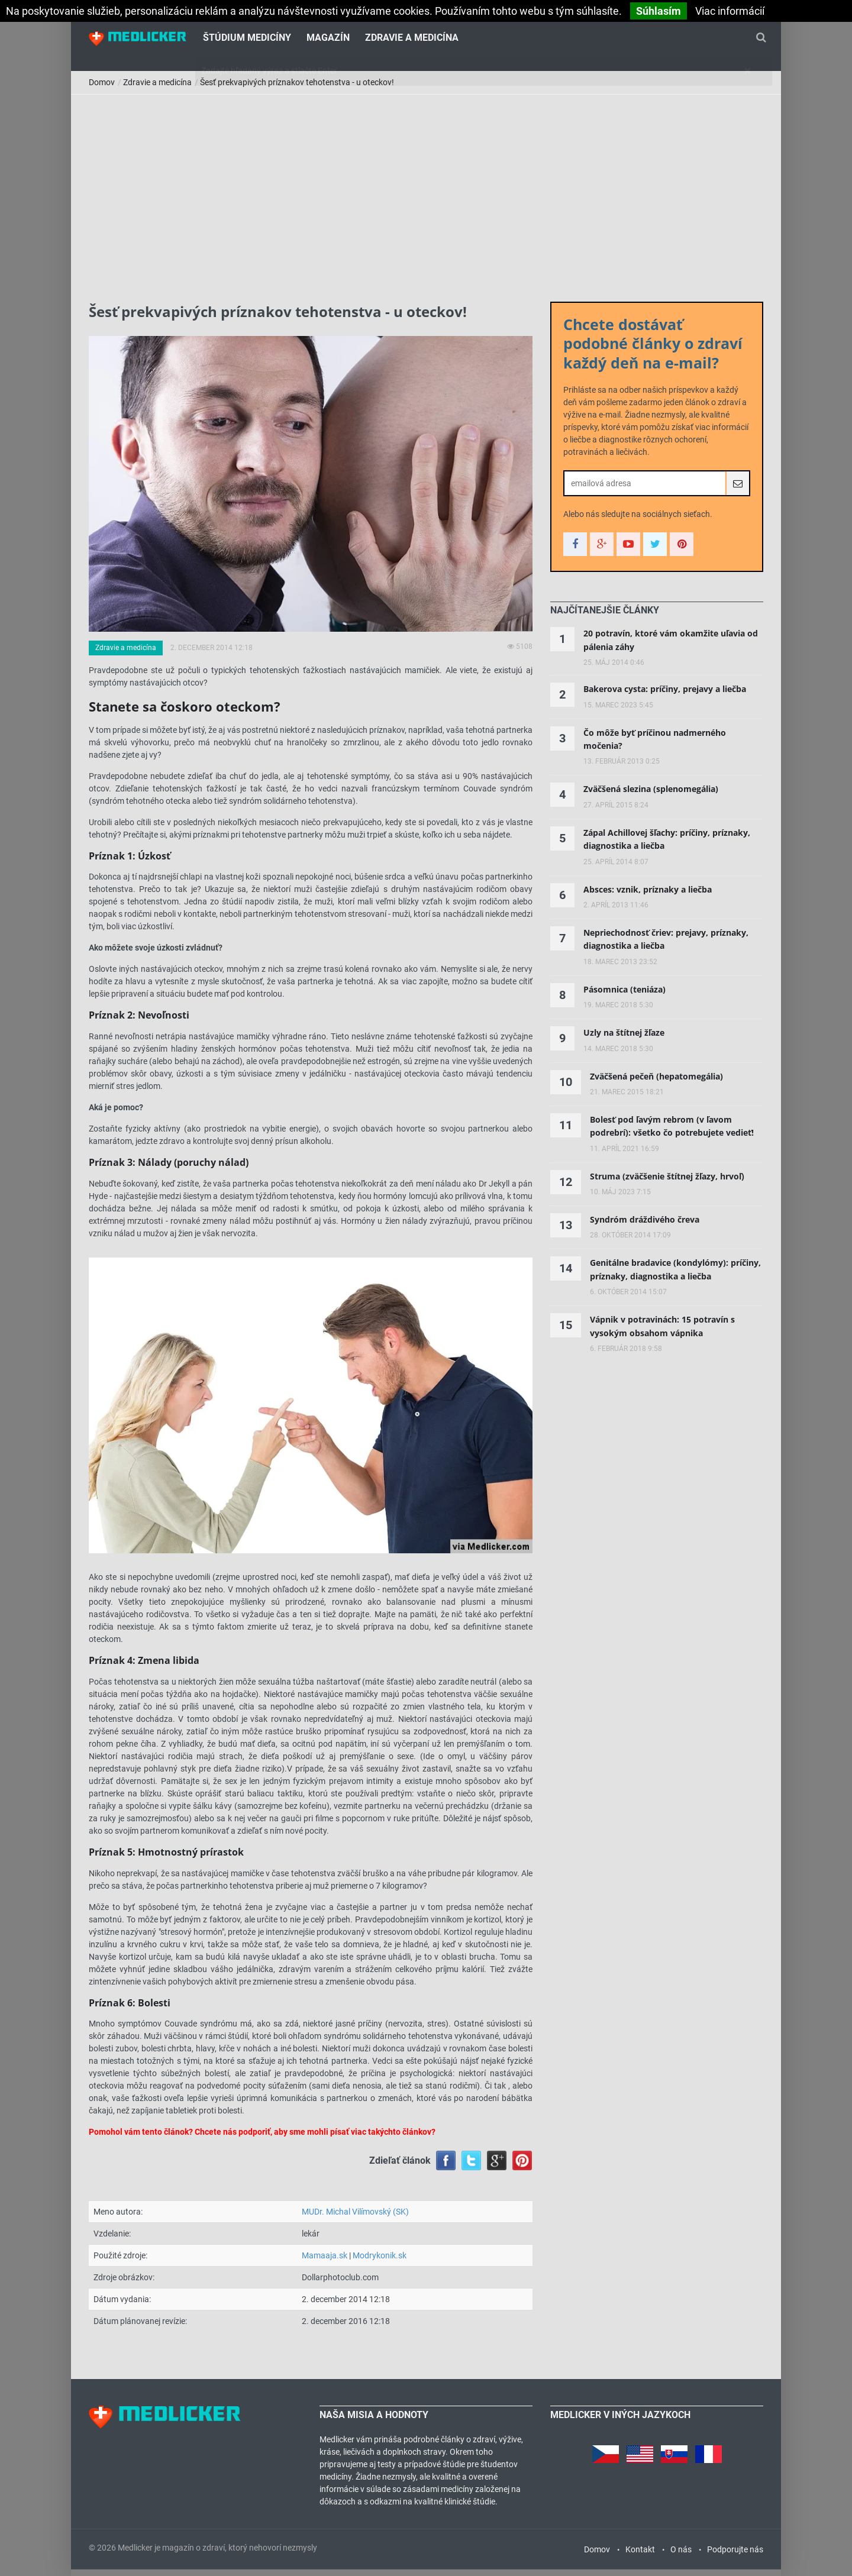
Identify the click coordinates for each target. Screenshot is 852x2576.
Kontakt (640, 2556)
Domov (102, 88)
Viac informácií (729, 11)
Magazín (328, 38)
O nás (681, 2556)
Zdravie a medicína (412, 38)
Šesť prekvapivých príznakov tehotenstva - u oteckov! (297, 88)
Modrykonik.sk (379, 2262)
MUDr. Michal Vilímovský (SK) (355, 2218)
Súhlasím (658, 11)
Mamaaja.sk (324, 2262)
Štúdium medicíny (247, 38)
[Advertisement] (426, 190)
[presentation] (604, 617)
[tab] (604, 617)
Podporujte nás (735, 2556)
